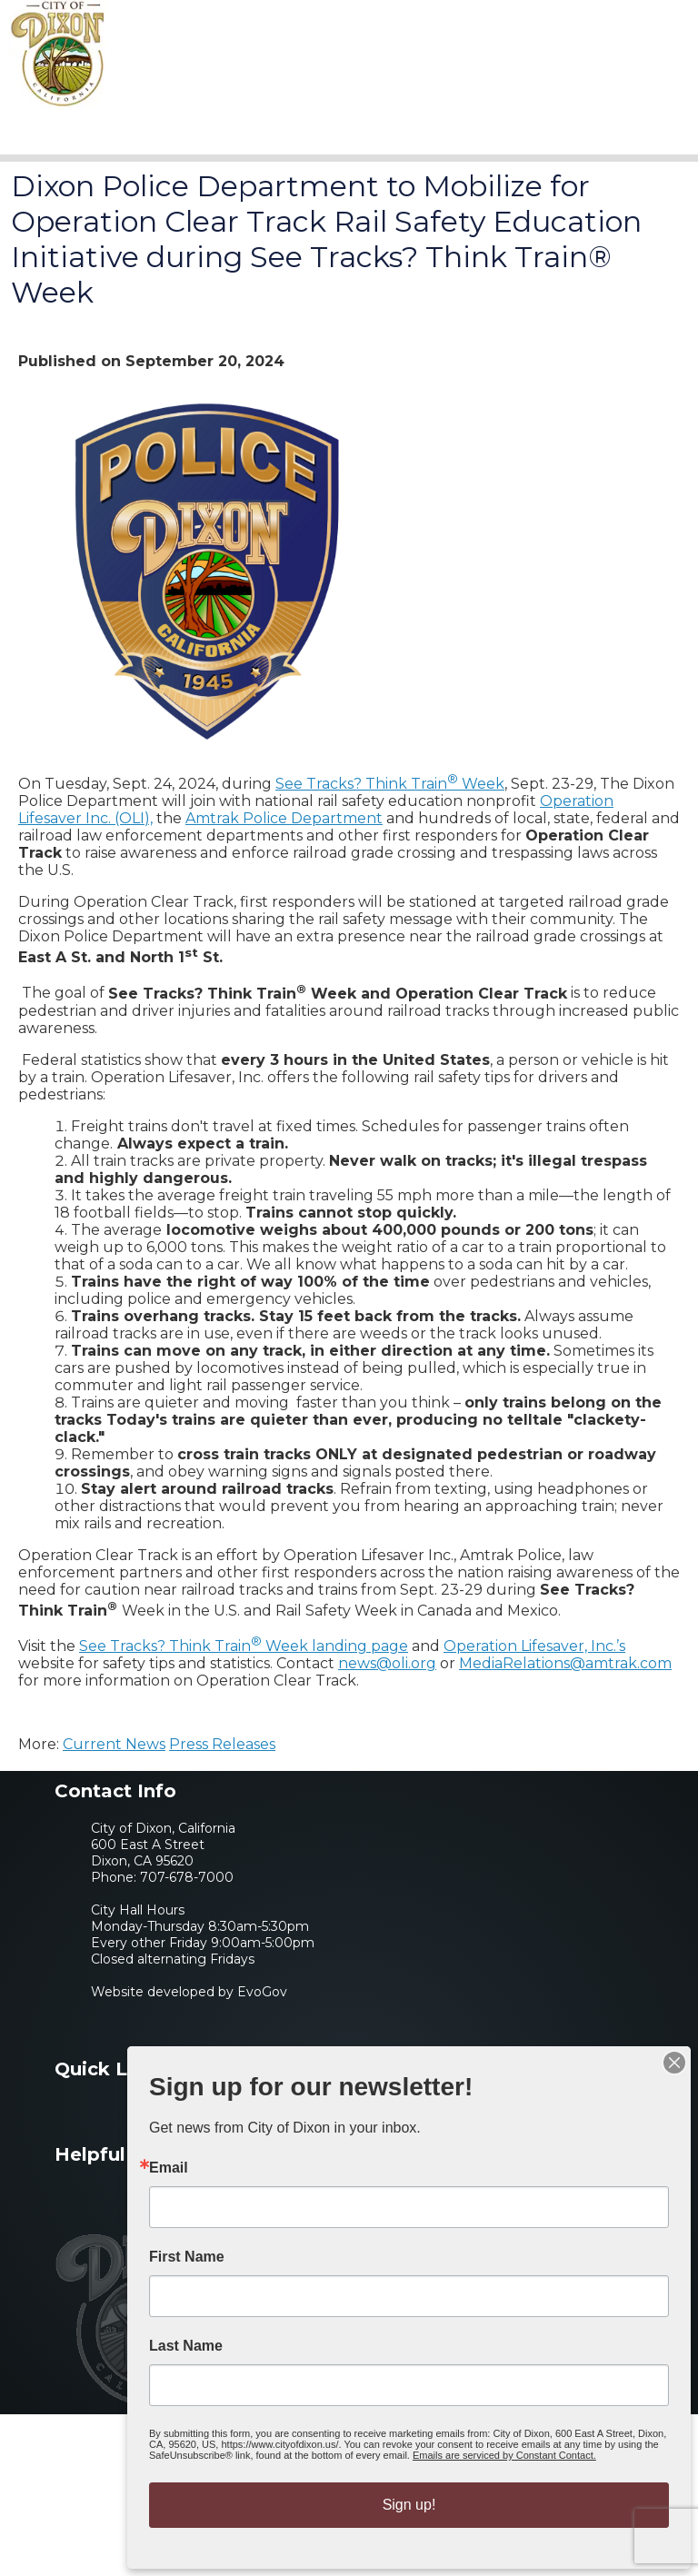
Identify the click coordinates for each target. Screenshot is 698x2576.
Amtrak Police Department (284, 818)
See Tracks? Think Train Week (389, 783)
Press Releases (222, 1744)
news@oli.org (387, 1663)
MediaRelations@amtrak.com (565, 1663)
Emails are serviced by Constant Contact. (504, 2455)
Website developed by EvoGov (189, 1992)
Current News (114, 1744)
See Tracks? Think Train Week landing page (243, 1646)
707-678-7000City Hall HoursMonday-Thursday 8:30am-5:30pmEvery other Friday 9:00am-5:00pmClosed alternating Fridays (202, 1918)
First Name (186, 2257)
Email (168, 2168)
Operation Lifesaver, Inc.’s (534, 1646)
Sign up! (409, 2504)
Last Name (186, 2346)
